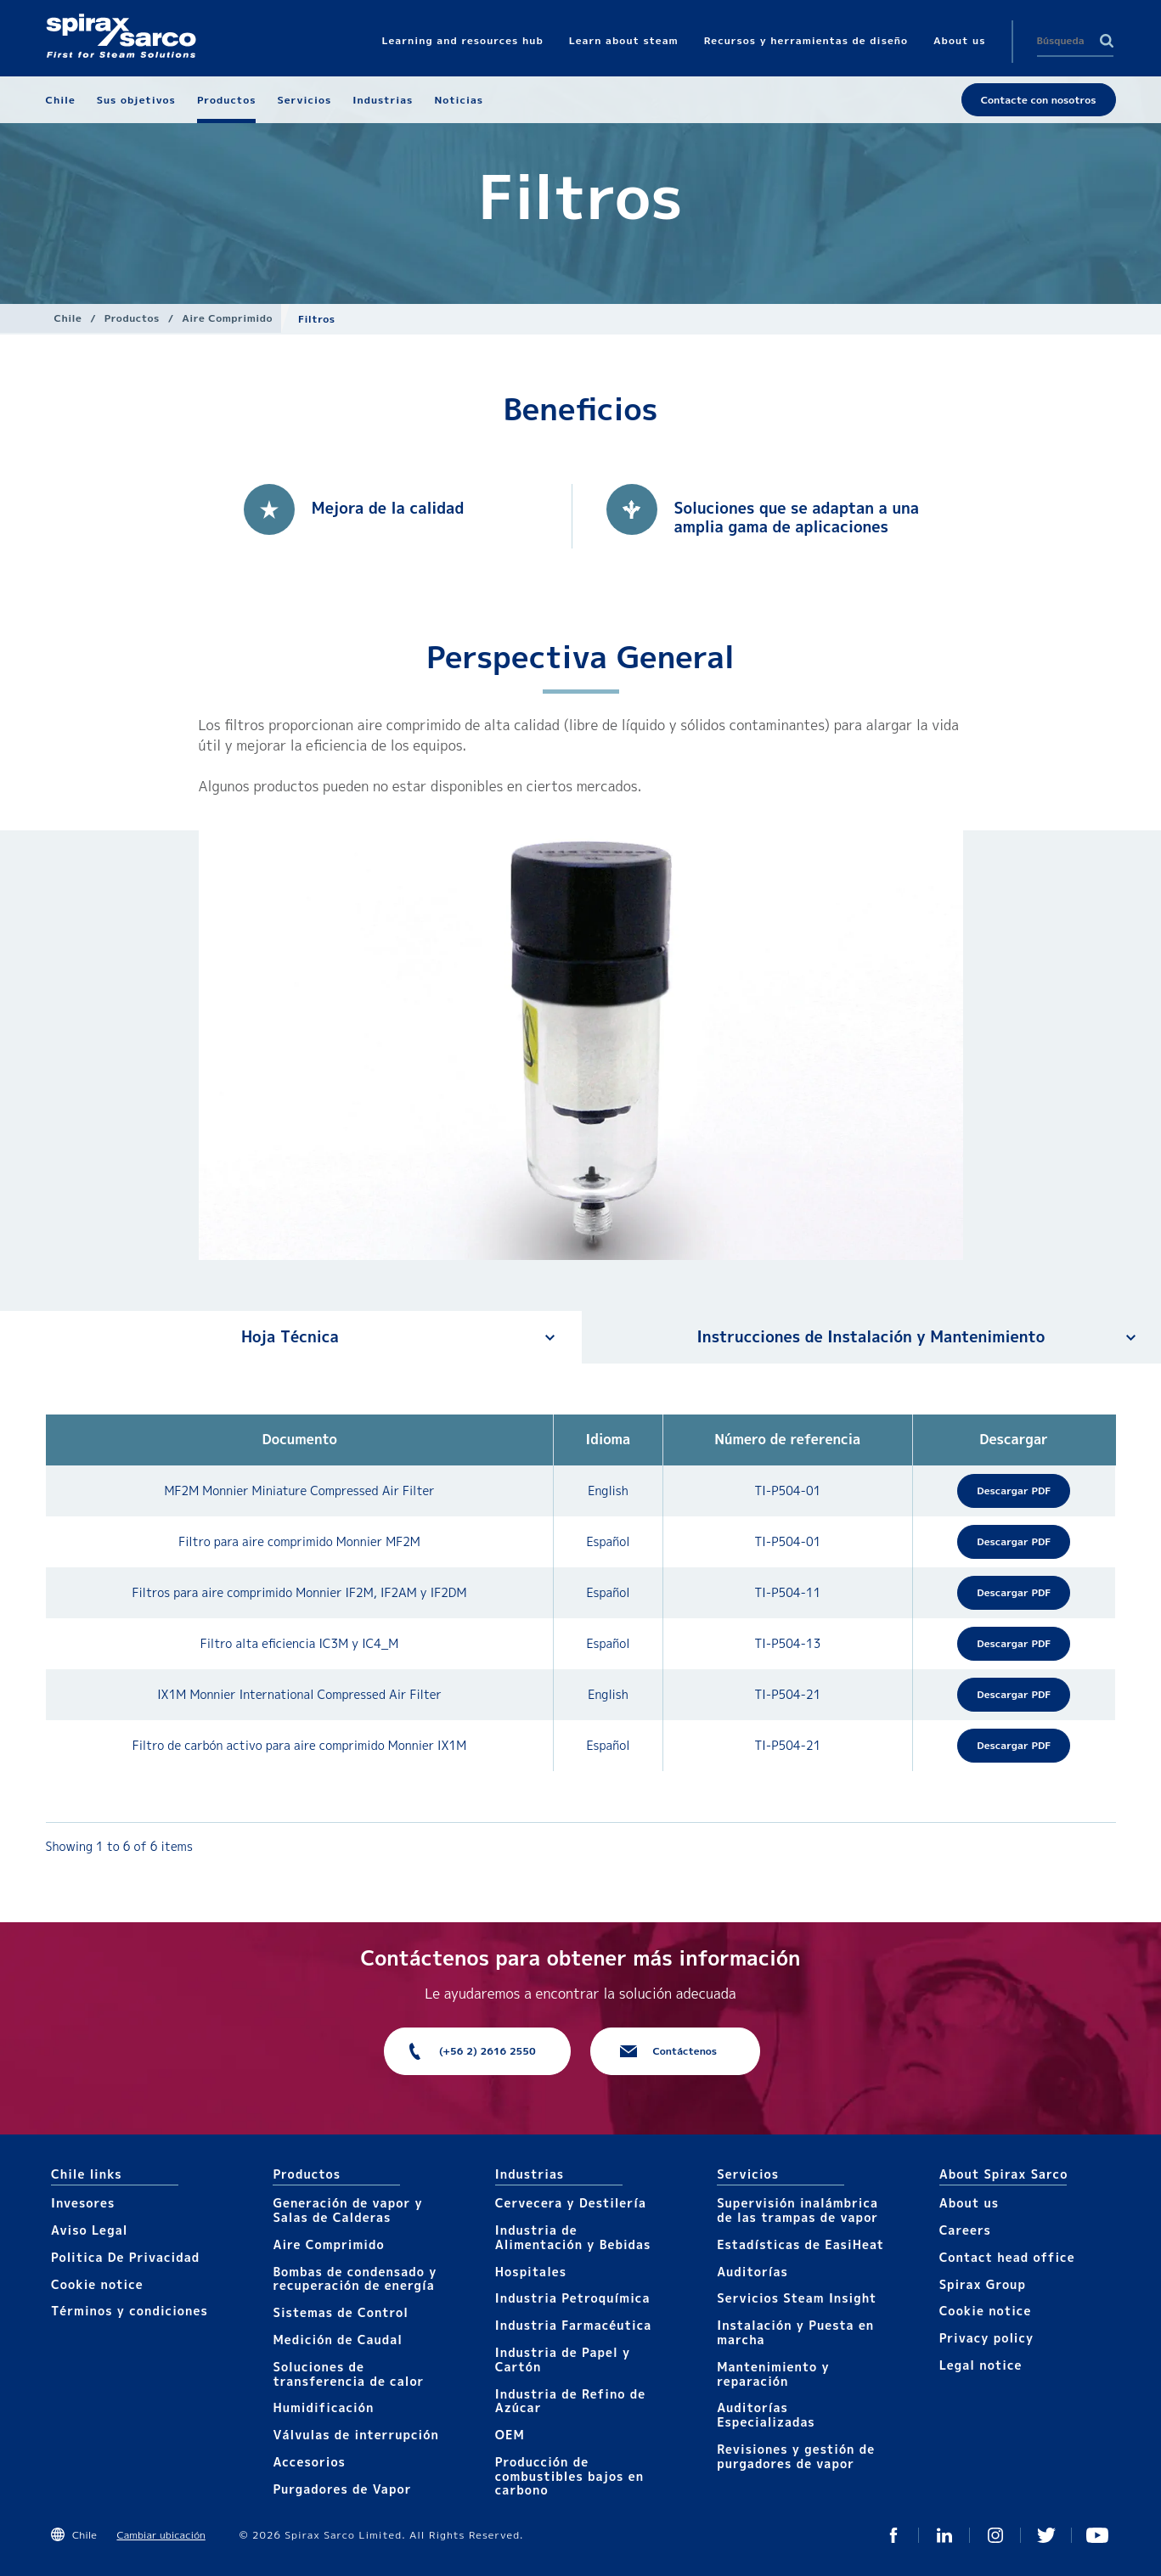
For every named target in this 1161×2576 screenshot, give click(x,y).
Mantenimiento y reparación (773, 2374)
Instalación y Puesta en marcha (795, 2332)
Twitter (1046, 2535)
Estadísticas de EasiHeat (800, 2244)
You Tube (1097, 2535)
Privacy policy (986, 2338)
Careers (965, 2230)
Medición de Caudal (338, 2339)
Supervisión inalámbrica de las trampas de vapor (797, 2210)
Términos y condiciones (129, 2311)
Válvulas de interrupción (355, 2435)
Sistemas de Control (341, 2312)
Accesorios (309, 2462)
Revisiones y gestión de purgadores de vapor (796, 2456)
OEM (510, 2435)
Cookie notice (97, 2284)
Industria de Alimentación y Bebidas (573, 2237)
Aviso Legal (89, 2230)
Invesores (83, 2203)
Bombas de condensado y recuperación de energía (355, 2279)
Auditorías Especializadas (766, 2414)
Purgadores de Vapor (342, 2489)
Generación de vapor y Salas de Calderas (347, 2210)
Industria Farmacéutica (573, 2325)
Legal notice (981, 2365)
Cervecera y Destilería (570, 2203)
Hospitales (530, 2272)
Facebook (893, 2535)
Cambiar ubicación (160, 2535)
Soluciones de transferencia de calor (348, 2374)
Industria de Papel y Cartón (562, 2359)
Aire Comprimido (227, 318)
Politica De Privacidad (125, 2257)
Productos (132, 318)
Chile (68, 318)
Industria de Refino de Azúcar (570, 2401)
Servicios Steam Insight (796, 2298)
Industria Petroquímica (573, 2298)
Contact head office (1007, 2257)
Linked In (944, 2535)
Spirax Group (982, 2284)
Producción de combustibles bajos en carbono (569, 2476)
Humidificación (323, 2407)
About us (969, 2203)
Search (1106, 41)
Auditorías (752, 2272)
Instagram (995, 2535)
